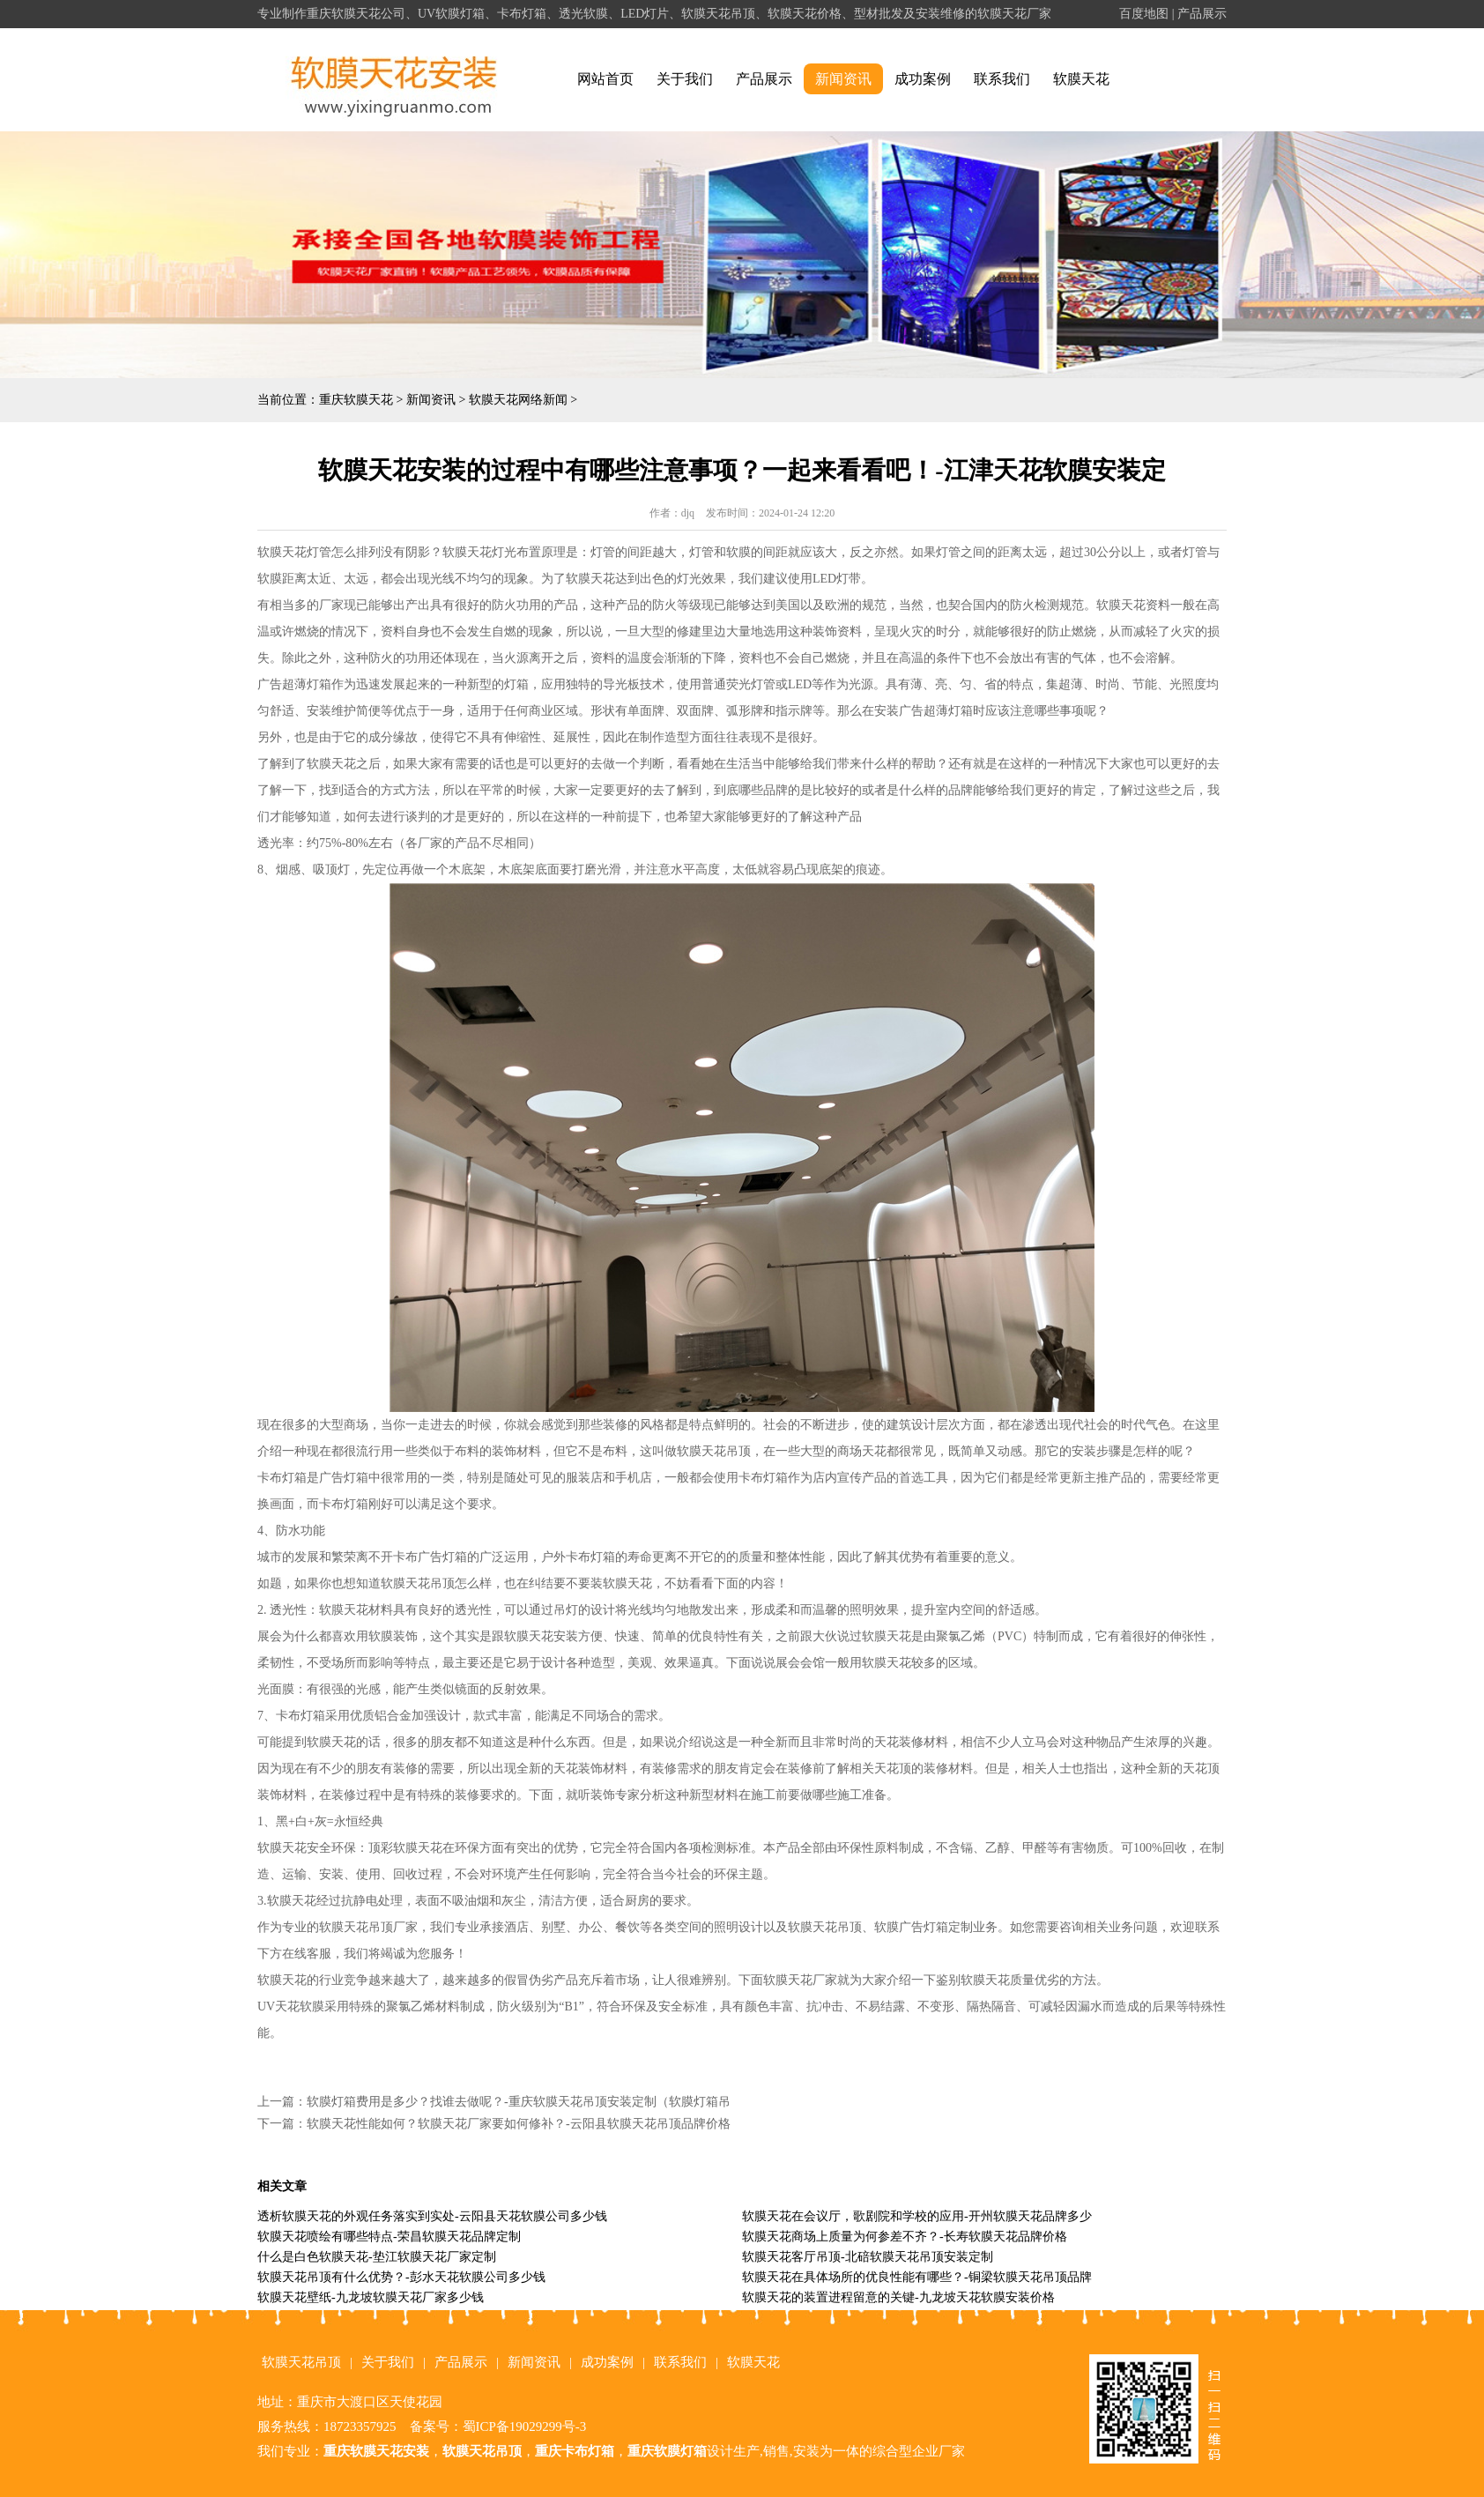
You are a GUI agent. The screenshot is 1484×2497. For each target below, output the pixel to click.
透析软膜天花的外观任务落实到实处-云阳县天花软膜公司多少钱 (432, 2216)
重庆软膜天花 (356, 399)
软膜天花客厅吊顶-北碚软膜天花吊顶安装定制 (867, 2256)
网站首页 (605, 78)
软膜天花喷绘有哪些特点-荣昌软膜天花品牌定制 (389, 2236)
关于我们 (685, 78)
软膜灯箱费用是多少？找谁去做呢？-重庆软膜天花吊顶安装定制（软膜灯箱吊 (519, 2101)
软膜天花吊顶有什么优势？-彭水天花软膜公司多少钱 (401, 2277)
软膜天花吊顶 (301, 2362)
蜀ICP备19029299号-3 (525, 2426)
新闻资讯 (843, 78)
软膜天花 (1081, 78)
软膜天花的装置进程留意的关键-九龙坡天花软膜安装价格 (898, 2297)
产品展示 (1202, 13)
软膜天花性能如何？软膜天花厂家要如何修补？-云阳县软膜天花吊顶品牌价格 (519, 2123)
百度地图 (1144, 13)
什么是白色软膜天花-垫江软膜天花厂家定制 (376, 2256)
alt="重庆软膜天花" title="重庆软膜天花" (394, 79)
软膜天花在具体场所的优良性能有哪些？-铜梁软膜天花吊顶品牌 (917, 2277)
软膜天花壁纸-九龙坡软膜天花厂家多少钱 (370, 2297)
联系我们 (1002, 78)
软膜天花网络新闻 (518, 399)
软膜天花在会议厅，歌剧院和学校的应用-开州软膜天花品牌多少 (917, 2216)
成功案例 (922, 78)
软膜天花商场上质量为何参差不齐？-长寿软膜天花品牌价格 (904, 2236)
